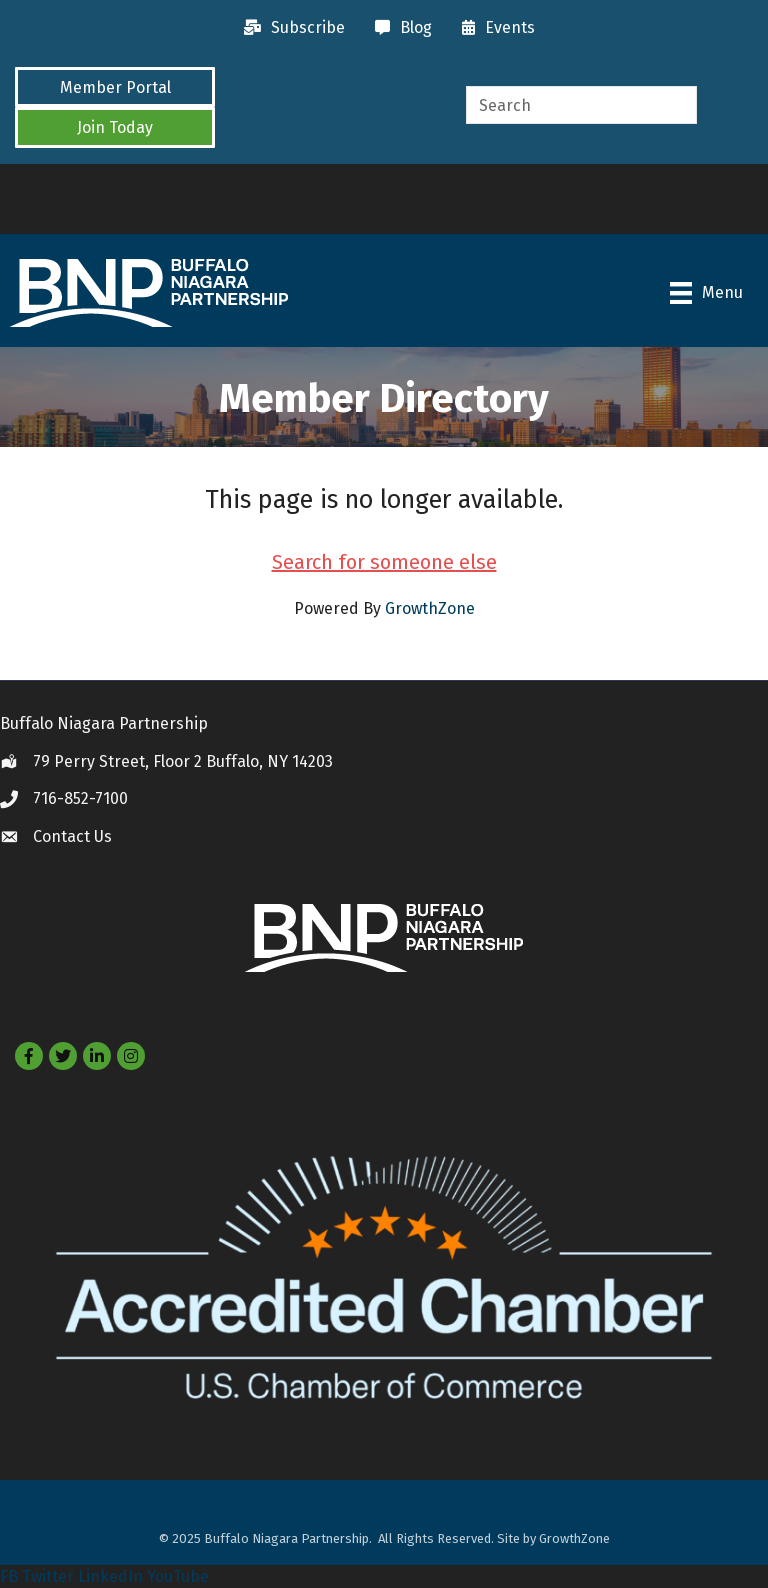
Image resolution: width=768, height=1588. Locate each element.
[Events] (493, 28)
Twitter (48, 1576)
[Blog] (398, 28)
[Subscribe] (289, 28)
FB (9, 1576)
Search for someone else (384, 562)
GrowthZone (430, 608)
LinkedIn (110, 1576)
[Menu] (706, 293)
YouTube (178, 1576)
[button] (115, 87)
